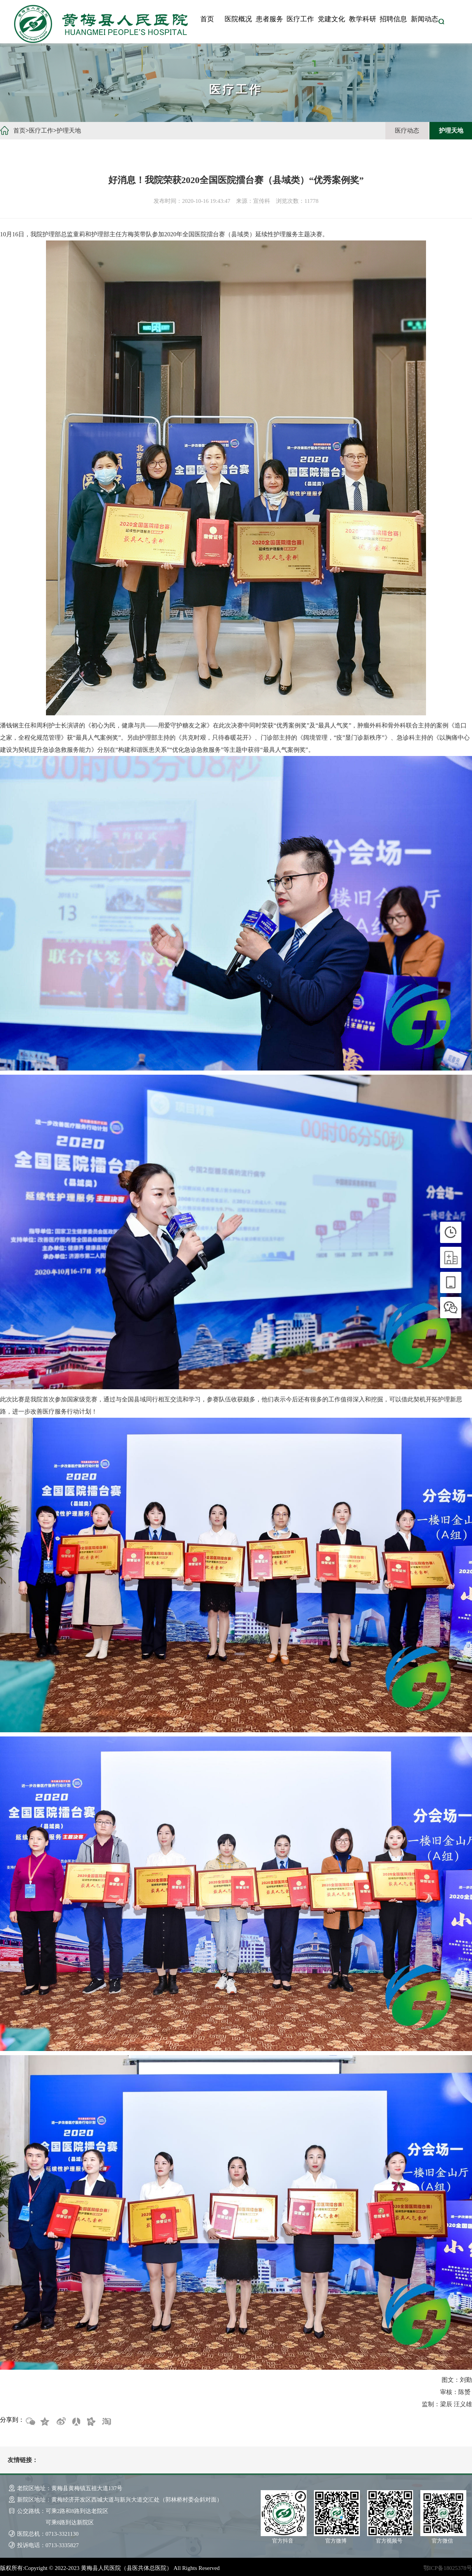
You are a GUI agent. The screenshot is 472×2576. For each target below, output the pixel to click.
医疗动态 (407, 130)
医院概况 (238, 19)
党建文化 (331, 19)
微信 (30, 2421)
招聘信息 (393, 19)
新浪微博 (60, 2421)
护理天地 (69, 130)
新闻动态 (424, 19)
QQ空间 (45, 2421)
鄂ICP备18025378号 (447, 2568)
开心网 (91, 2421)
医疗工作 (300, 19)
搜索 (441, 21)
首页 (207, 19)
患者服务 (269, 19)
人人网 (75, 2421)
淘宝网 (106, 2421)
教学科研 (362, 19)
